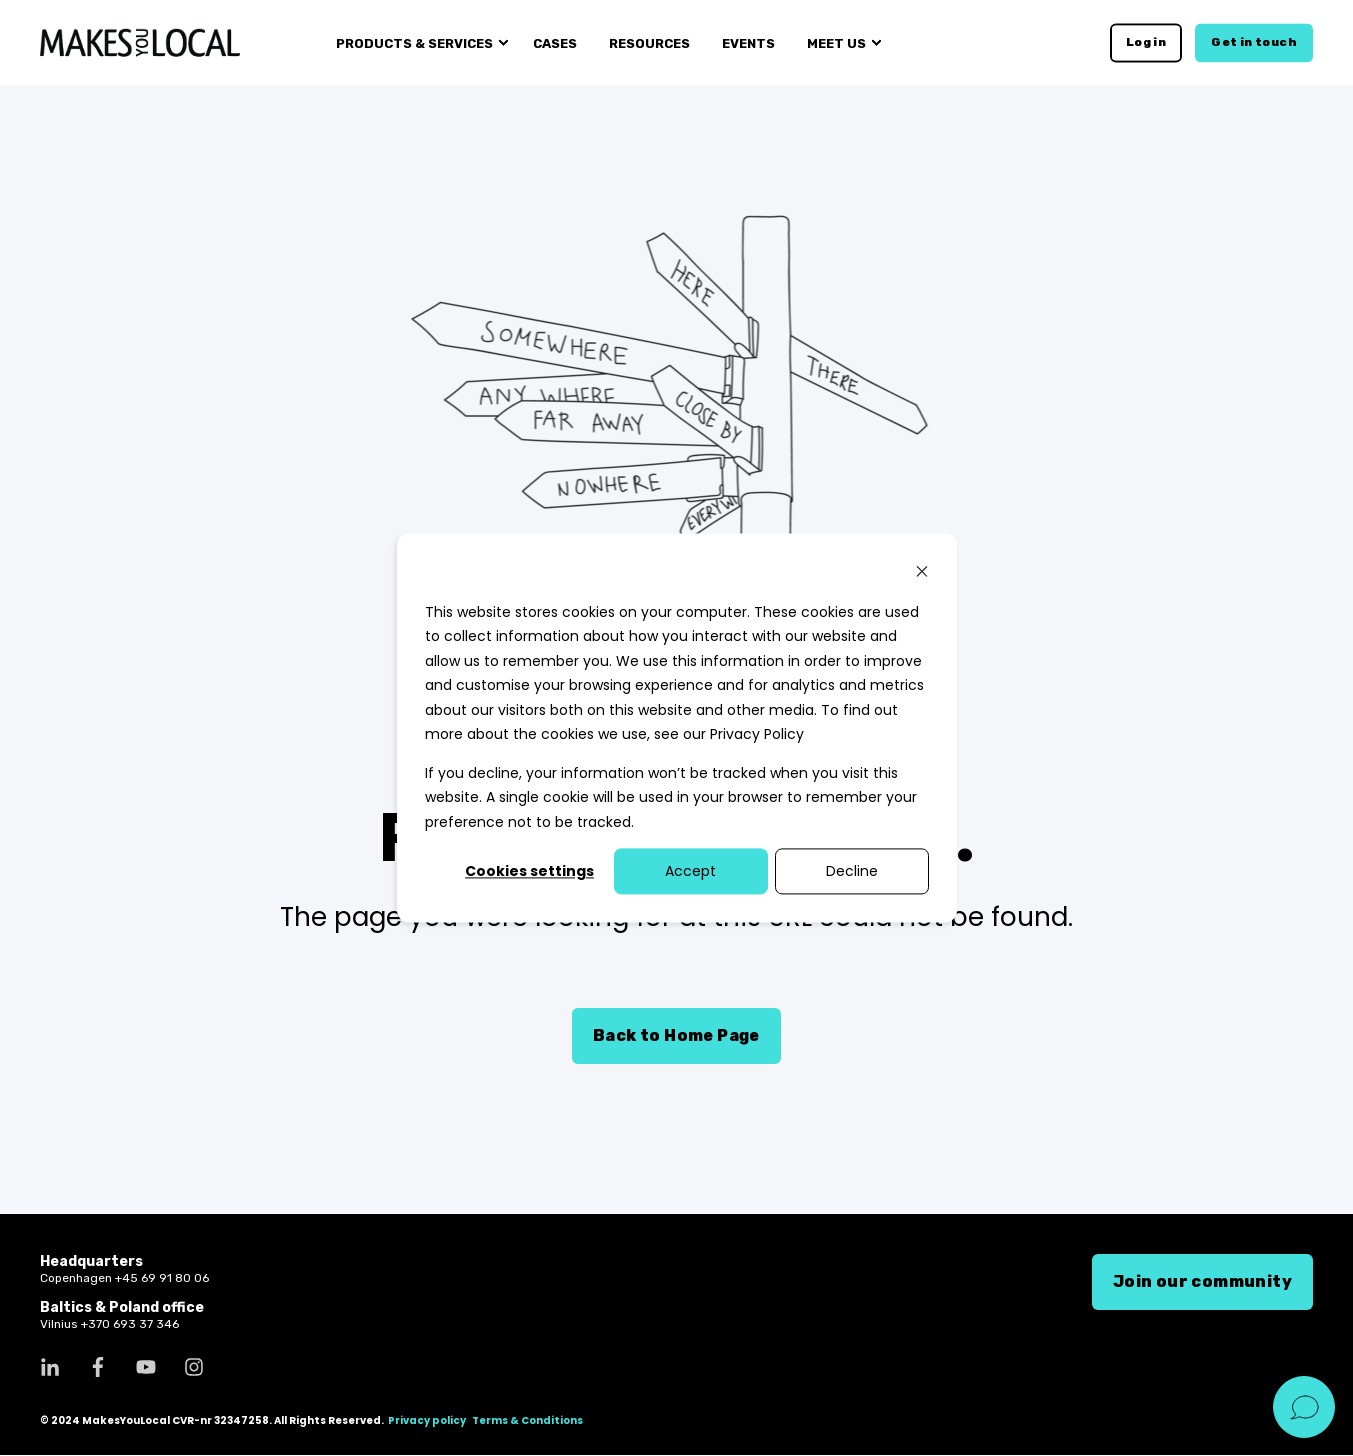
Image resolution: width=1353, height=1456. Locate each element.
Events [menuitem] (748, 42)
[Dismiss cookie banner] (922, 573)
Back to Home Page (676, 1035)
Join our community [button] (1202, 1281)
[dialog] (677, 727)
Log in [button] (1146, 42)
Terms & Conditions (527, 1421)
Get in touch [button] (1254, 42)
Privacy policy (427, 1421)
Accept (690, 871)
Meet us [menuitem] (836, 42)
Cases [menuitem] (555, 42)
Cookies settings (529, 871)
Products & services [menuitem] (414, 42)
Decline (852, 871)
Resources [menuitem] (649, 42)
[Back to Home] (140, 42)
